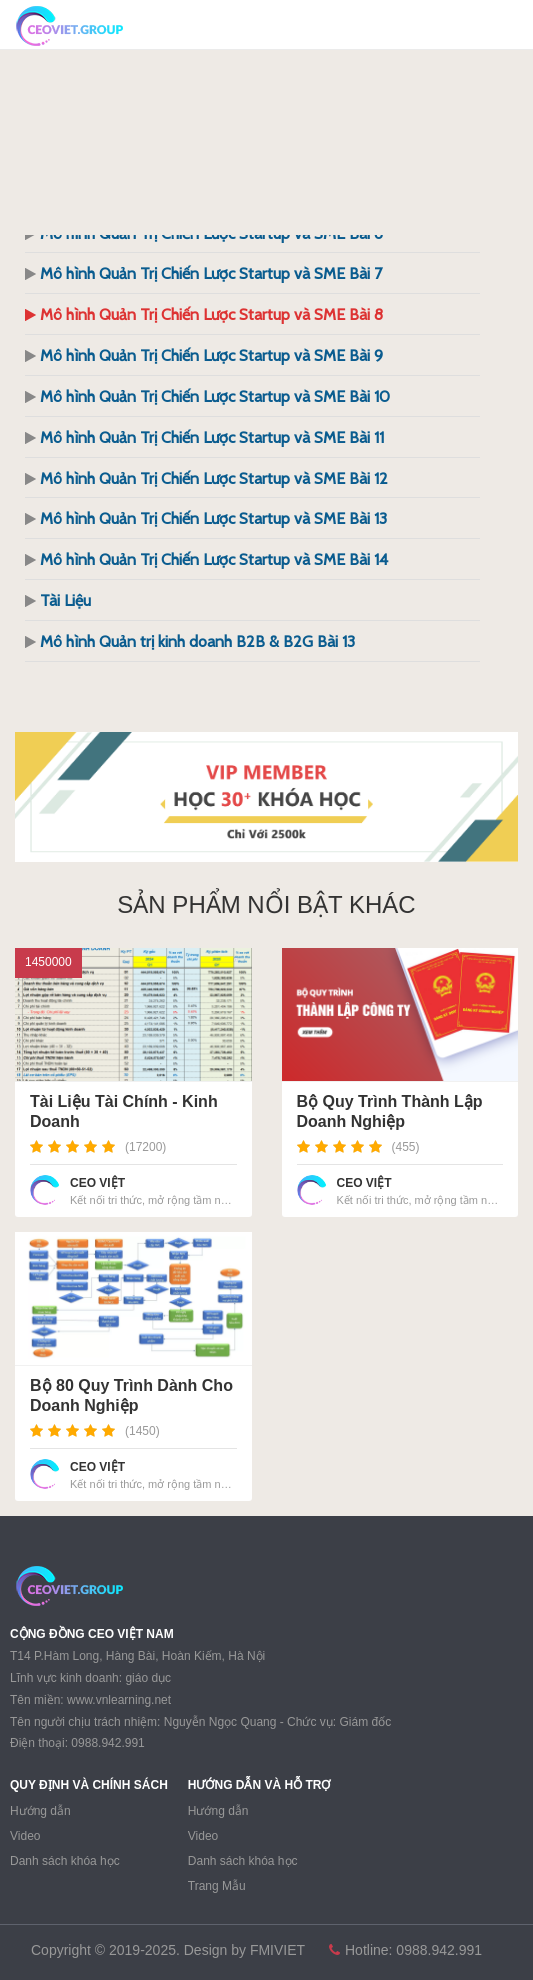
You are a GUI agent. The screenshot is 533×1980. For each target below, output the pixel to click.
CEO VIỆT (97, 1183)
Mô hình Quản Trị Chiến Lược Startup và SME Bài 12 (214, 478)
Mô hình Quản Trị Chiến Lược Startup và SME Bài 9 (211, 355)
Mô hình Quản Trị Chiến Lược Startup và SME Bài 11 (212, 437)
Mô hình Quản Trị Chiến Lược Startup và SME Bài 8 (211, 314)
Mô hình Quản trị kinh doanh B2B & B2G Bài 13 (197, 641)
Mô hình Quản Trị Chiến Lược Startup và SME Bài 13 (213, 518)
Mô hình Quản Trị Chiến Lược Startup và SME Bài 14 (214, 559)
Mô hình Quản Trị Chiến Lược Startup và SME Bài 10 (215, 396)
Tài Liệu (65, 600)
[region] (266, 797)
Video (25, 1836)
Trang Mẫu (217, 1886)
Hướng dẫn (40, 1811)
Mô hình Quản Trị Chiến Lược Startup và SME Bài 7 (211, 273)
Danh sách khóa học (65, 1861)
